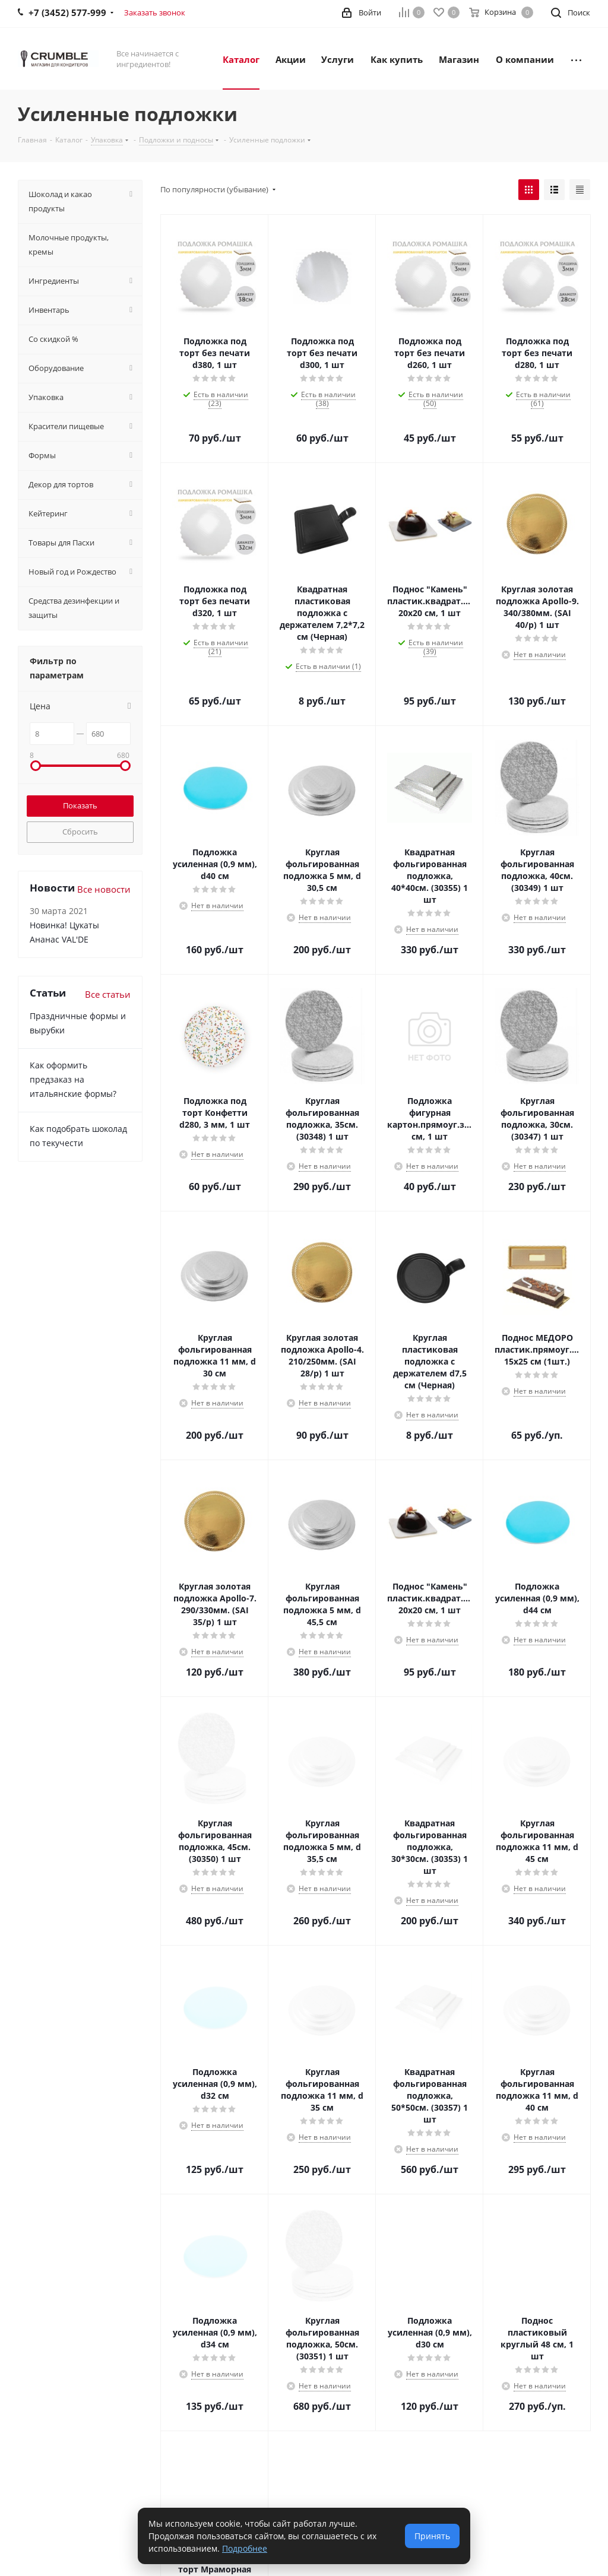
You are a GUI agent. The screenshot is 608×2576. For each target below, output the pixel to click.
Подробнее (244, 2548)
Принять (432, 2536)
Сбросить (80, 831)
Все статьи (108, 994)
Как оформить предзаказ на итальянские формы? (73, 1079)
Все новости (104, 889)
